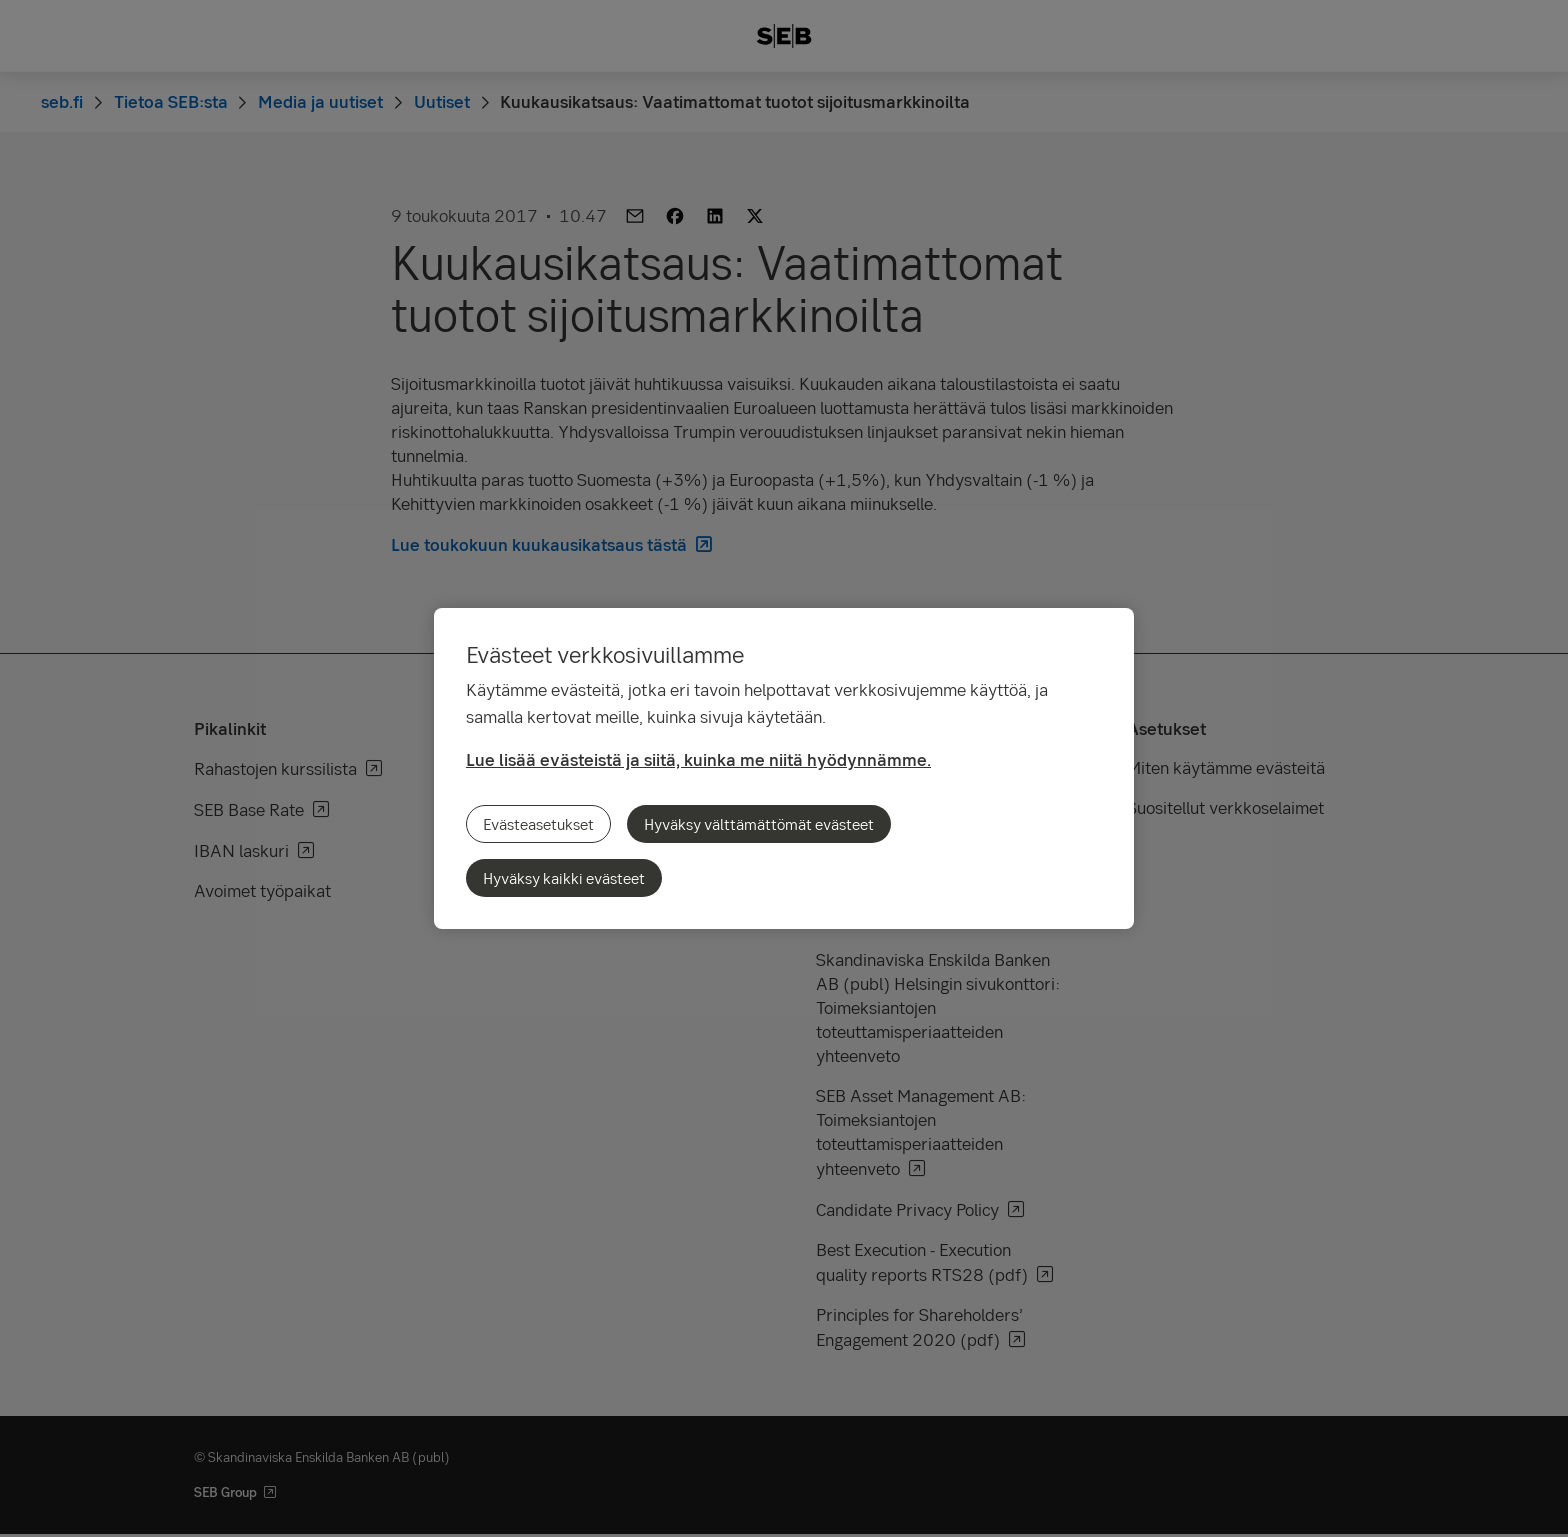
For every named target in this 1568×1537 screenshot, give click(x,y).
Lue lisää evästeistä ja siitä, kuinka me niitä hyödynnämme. (698, 759)
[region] (784, 768)
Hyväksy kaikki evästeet (564, 878)
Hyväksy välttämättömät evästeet (759, 824)
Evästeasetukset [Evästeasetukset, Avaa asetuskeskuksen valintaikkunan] (538, 824)
